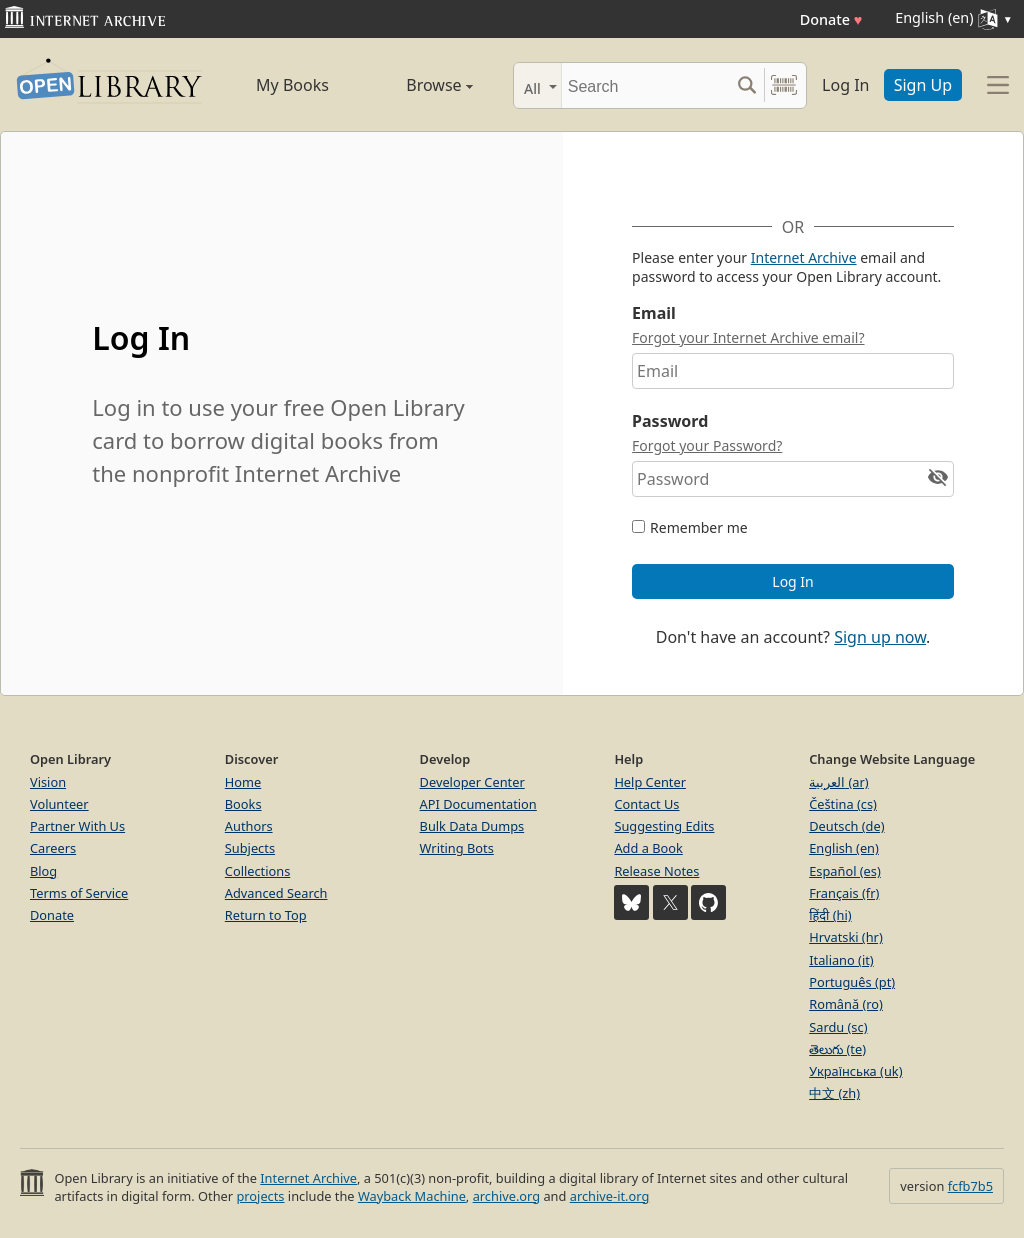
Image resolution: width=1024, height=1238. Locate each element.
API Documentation (478, 804)
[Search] (645, 85)
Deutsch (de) (846, 826)
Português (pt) (852, 982)
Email (654, 313)
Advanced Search (276, 893)
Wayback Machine (412, 1196)
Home (243, 782)
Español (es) (845, 871)
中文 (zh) (834, 1093)
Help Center (650, 782)
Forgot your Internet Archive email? (748, 337)
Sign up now (880, 637)
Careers (53, 848)
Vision (48, 782)
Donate (831, 19)
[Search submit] (746, 85)
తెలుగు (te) (837, 1049)
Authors (249, 826)
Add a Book (648, 848)
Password (670, 421)
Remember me (699, 527)
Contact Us (646, 804)
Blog (43, 871)
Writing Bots (457, 848)
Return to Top (266, 915)
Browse (419, 85)
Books (243, 804)
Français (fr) (844, 893)
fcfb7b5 (970, 1186)
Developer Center (472, 782)
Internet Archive (804, 257)
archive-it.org (610, 1196)
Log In (845, 85)
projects (260, 1196)
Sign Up (923, 85)
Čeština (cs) (843, 804)
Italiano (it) (841, 960)
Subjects (250, 848)
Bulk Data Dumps (472, 826)
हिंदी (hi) (830, 915)
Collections (258, 871)
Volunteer (59, 804)
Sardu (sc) (838, 1027)
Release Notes (656, 871)
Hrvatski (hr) (846, 937)
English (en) (844, 848)
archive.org (506, 1196)
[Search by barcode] (784, 85)
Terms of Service (79, 893)
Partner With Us (77, 826)
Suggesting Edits (664, 826)
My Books (292, 85)
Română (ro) (846, 1004)
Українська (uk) (855, 1071)
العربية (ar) (838, 782)
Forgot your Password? (707, 445)
